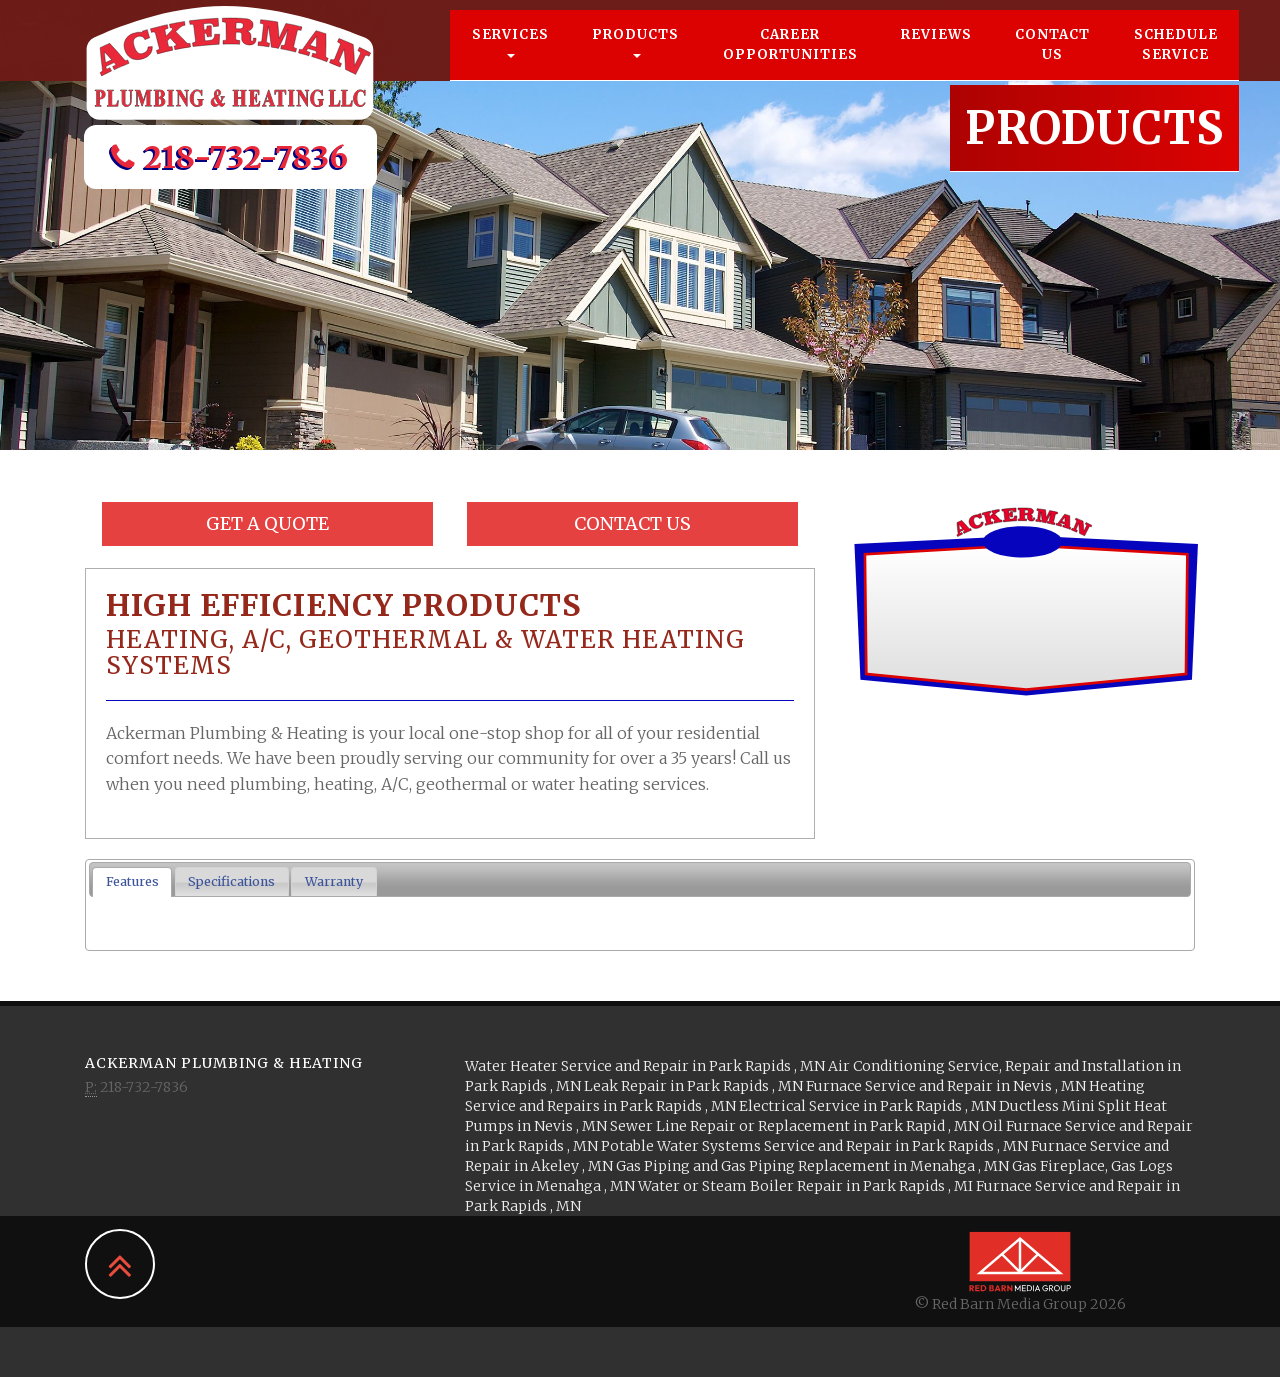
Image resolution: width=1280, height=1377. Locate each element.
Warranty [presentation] (334, 881)
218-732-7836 (230, 177)
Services (510, 61)
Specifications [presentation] (231, 881)
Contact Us (1052, 64)
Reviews (936, 54)
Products (635, 61)
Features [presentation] (132, 881)
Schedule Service (1176, 64)
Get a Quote (267, 523)
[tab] (132, 882)
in (646, 1066)
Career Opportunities (790, 64)
